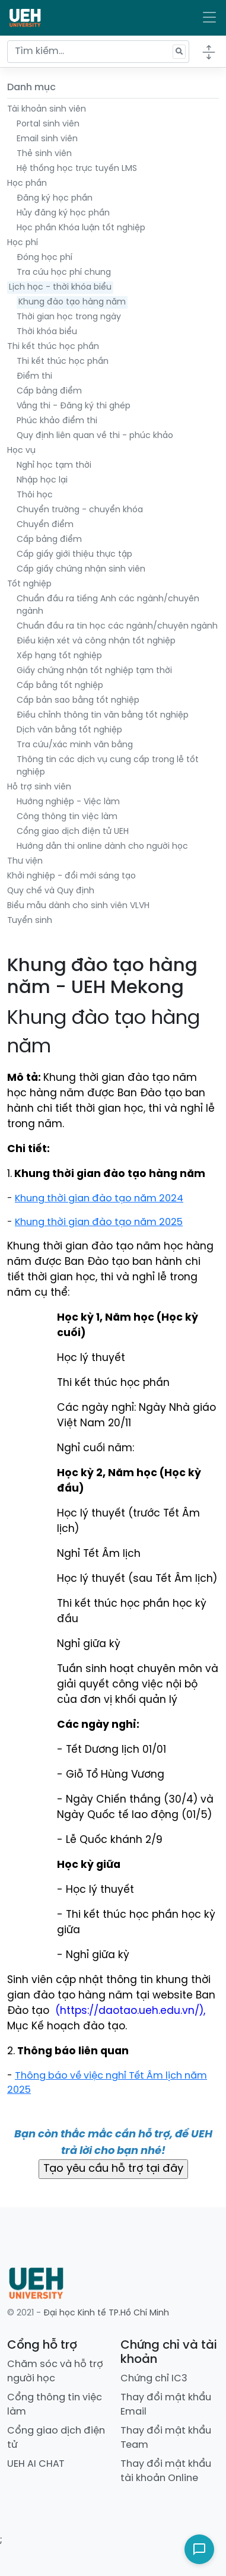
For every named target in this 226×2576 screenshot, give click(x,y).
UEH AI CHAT (36, 2464)
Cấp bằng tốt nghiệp (60, 685)
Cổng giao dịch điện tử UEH (73, 831)
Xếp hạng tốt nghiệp (59, 656)
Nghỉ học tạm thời (54, 465)
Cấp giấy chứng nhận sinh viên (81, 569)
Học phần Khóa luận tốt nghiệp (81, 228)
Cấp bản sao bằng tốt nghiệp (78, 700)
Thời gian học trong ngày (69, 317)
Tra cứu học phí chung (64, 272)
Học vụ (21, 450)
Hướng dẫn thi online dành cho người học (102, 846)
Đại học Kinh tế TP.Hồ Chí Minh (106, 2313)
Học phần (27, 183)
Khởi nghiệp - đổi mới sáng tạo (71, 876)
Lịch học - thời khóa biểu (60, 287)
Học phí (22, 243)
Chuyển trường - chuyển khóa (80, 510)
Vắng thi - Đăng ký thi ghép (73, 406)
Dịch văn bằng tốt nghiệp (69, 730)
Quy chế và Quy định (50, 891)
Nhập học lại (42, 480)
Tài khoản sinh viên (46, 109)
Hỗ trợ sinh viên (39, 787)
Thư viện (25, 861)
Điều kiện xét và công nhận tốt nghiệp (96, 641)
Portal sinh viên (48, 124)
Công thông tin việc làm (67, 817)
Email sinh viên (47, 139)
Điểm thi (34, 376)
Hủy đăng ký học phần (63, 213)
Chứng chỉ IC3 (153, 2379)
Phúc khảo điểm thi (57, 421)
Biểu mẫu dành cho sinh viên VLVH (78, 906)
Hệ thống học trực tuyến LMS (77, 168)
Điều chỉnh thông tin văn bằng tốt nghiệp (103, 715)
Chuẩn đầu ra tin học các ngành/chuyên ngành (117, 626)
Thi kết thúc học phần (53, 346)
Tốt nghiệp (29, 584)
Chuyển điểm (45, 525)
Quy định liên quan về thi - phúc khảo (95, 436)
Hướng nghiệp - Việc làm (68, 802)
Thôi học (35, 495)
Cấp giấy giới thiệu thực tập (74, 554)
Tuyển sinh (29, 920)
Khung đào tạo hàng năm (72, 302)
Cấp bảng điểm (49, 391)
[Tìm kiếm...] (98, 51)
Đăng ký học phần (55, 198)
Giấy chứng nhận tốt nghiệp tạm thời (94, 671)
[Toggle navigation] (209, 17)
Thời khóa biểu (47, 332)
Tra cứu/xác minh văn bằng (75, 745)
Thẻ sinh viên (44, 154)
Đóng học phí (44, 257)
